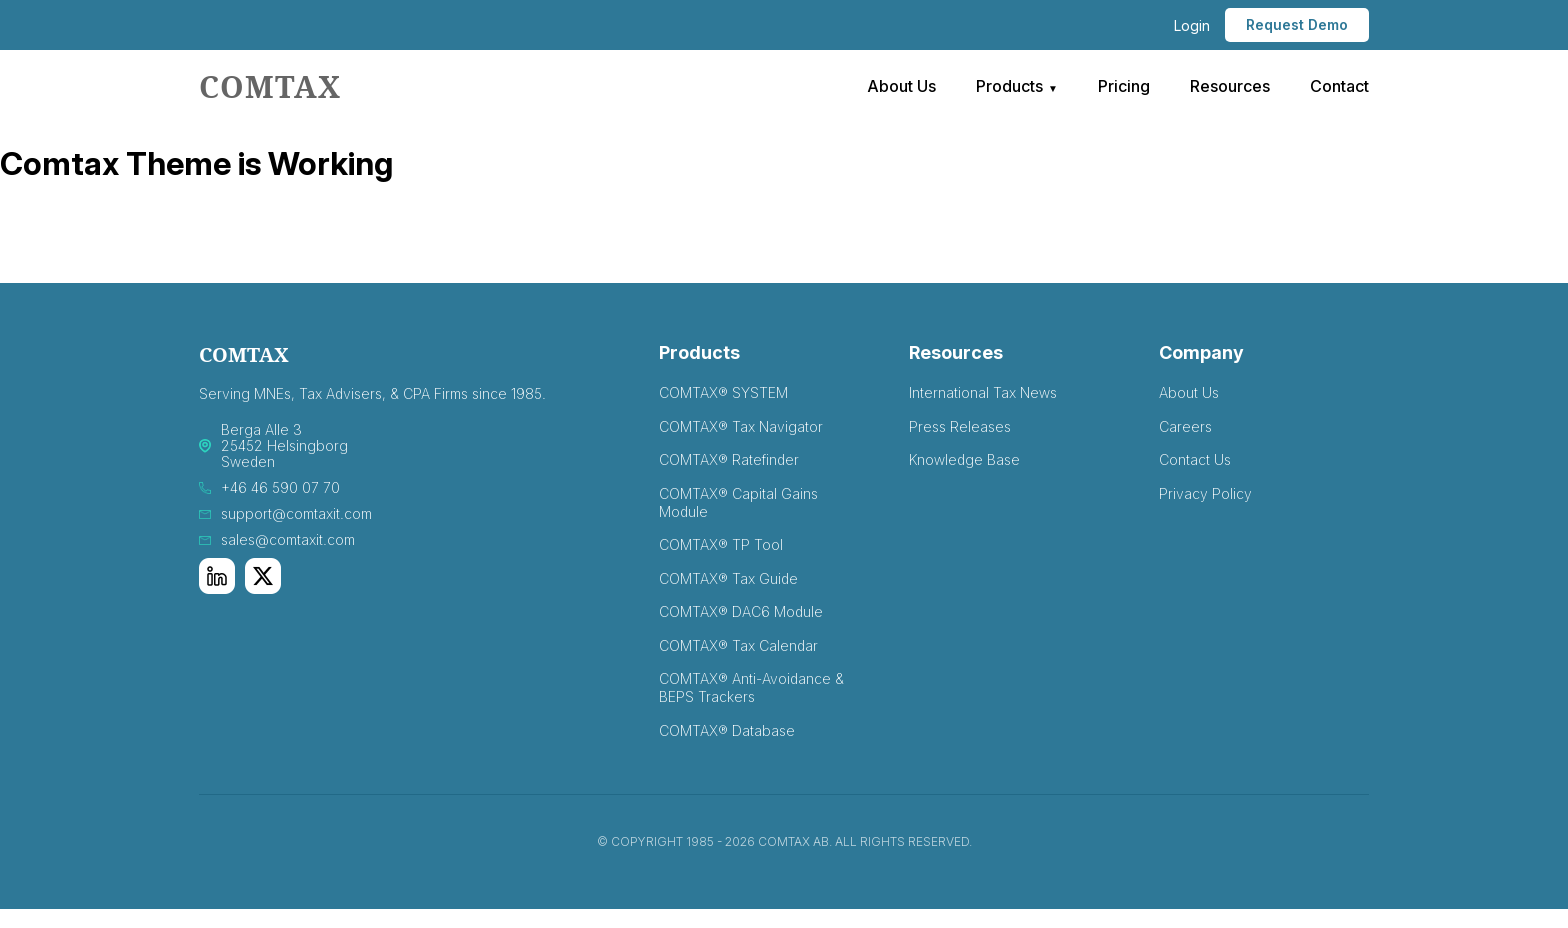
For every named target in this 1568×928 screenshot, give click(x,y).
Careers (1185, 426)
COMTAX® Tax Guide (728, 578)
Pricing (1124, 86)
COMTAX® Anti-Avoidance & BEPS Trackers (751, 687)
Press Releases (960, 426)
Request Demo (1297, 24)
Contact (1339, 86)
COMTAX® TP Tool (721, 544)
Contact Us (1195, 459)
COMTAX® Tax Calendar (738, 645)
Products (1009, 86)
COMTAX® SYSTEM (723, 392)
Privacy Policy (1205, 493)
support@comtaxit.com (296, 514)
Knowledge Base (964, 459)
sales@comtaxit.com (288, 540)
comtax (269, 86)
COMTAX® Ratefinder (729, 459)
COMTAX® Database (727, 730)
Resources (1230, 86)
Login (1192, 25)
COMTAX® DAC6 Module (741, 611)
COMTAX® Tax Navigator (741, 426)
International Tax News (983, 392)
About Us (901, 86)
